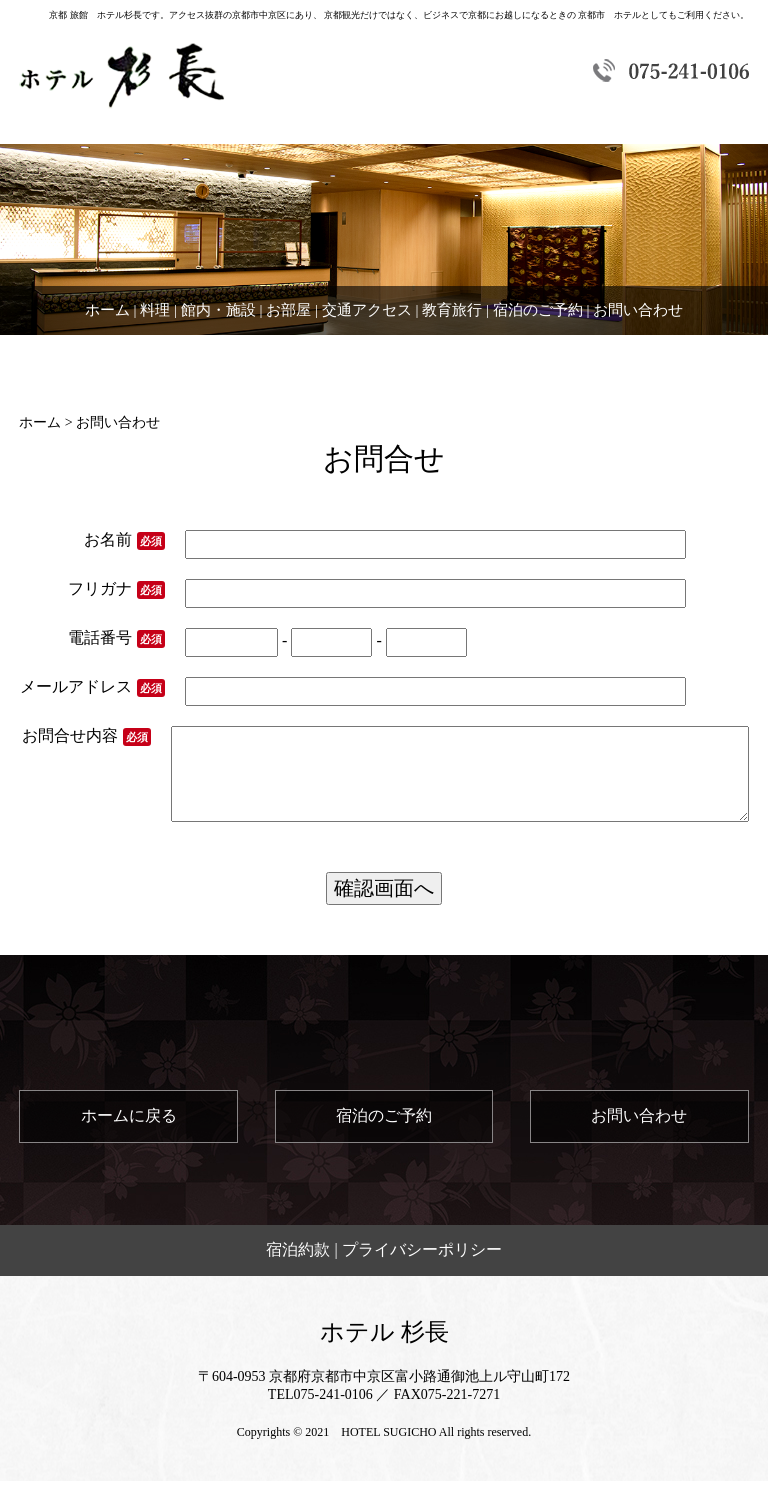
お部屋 (288, 310)
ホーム (107, 310)
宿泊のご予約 (538, 310)
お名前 (124, 540)
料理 (155, 310)
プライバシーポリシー (422, 1269)
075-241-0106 (333, 1414)
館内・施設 (218, 310)
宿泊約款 (298, 1269)
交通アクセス (367, 310)
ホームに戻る (129, 1135)
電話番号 (116, 638)
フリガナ (116, 589)
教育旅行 (452, 310)
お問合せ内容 (90, 746)
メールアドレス (92, 687)
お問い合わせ (638, 310)
